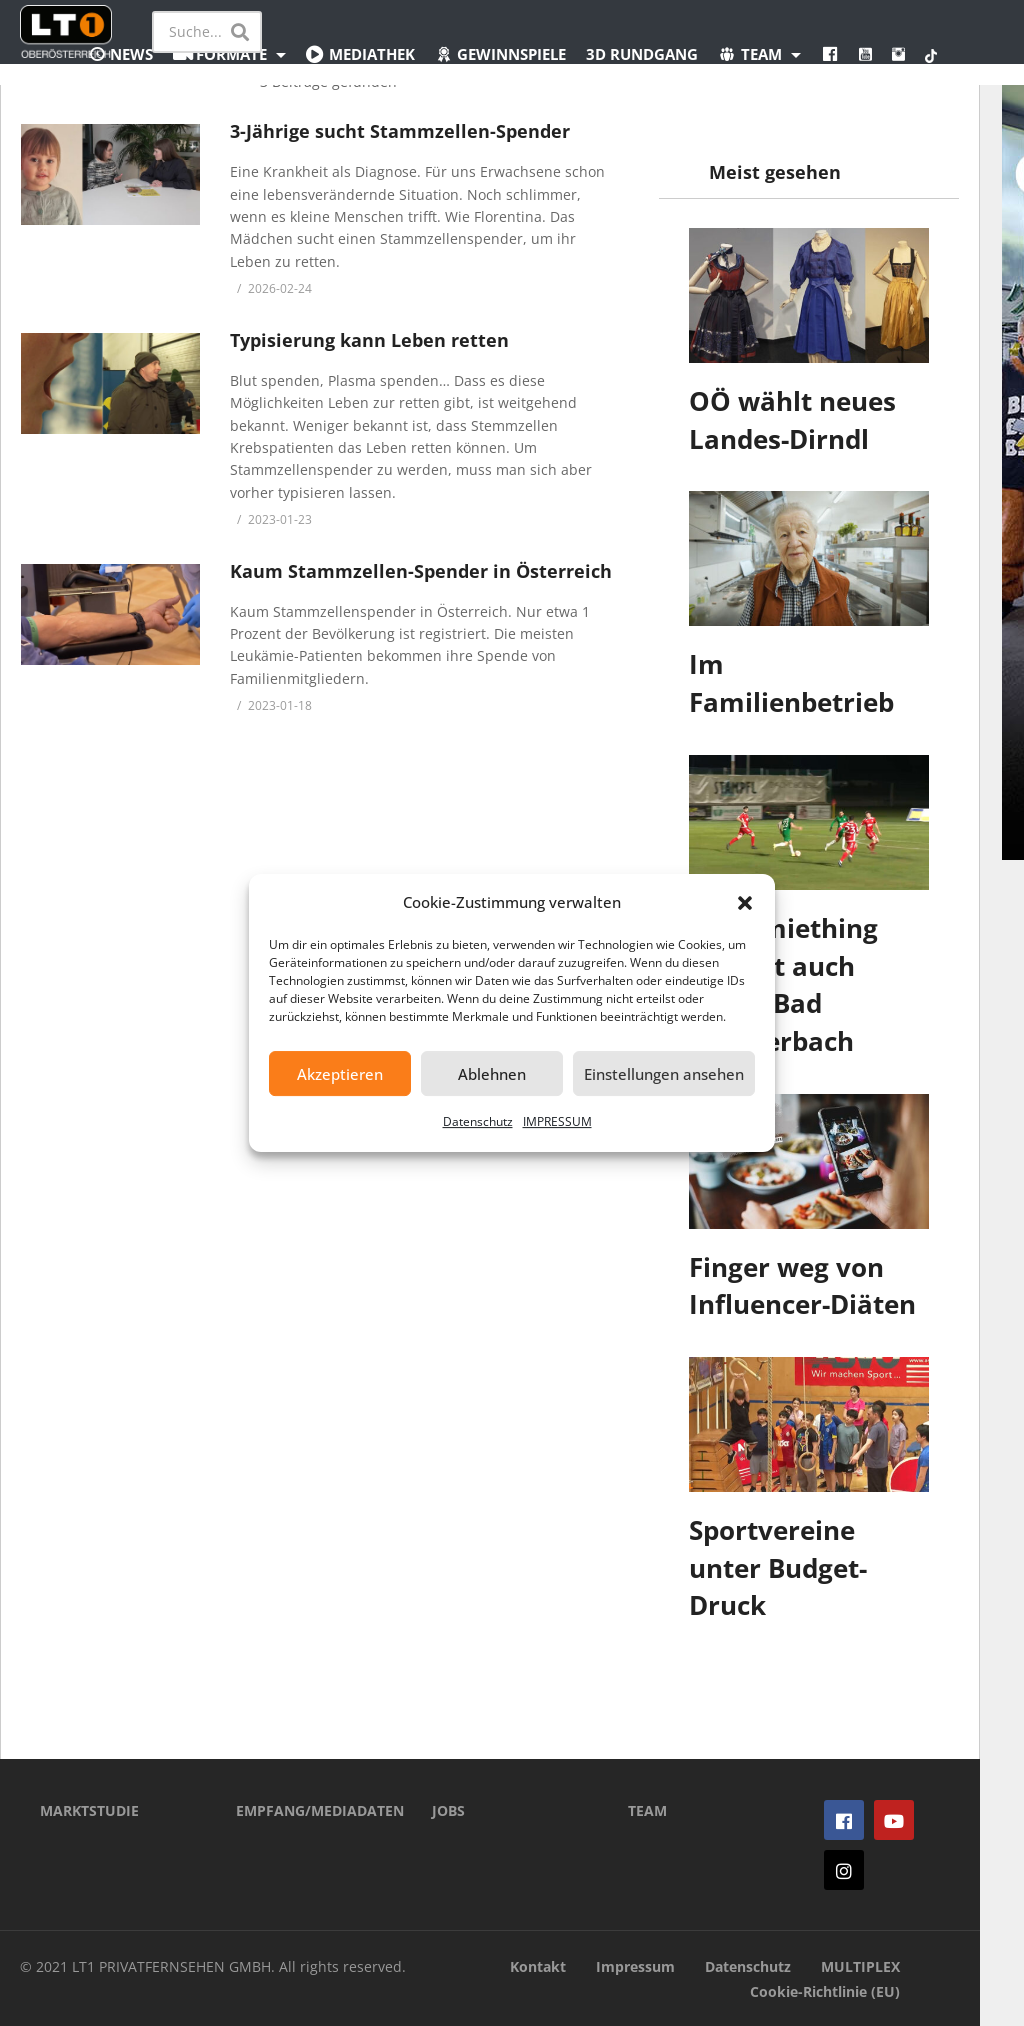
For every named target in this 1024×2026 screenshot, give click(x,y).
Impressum (635, 1966)
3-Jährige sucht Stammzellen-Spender (400, 131)
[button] (745, 903)
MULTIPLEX (860, 1966)
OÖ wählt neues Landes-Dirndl (792, 420)
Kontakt (538, 1966)
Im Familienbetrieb (791, 683)
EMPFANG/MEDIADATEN (304, 1810)
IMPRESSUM (557, 1121)
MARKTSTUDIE (89, 1810)
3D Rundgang (642, 54)
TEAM (647, 1810)
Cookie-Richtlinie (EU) (825, 1991)
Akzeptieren (340, 1074)
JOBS (448, 1810)
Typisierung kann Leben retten (369, 340)
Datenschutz (478, 1121)
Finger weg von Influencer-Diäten (802, 1286)
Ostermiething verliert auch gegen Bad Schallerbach (783, 984)
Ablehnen (492, 1074)
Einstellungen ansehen (664, 1074)
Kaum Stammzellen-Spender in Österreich (421, 571)
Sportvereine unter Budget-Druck (778, 1567)
